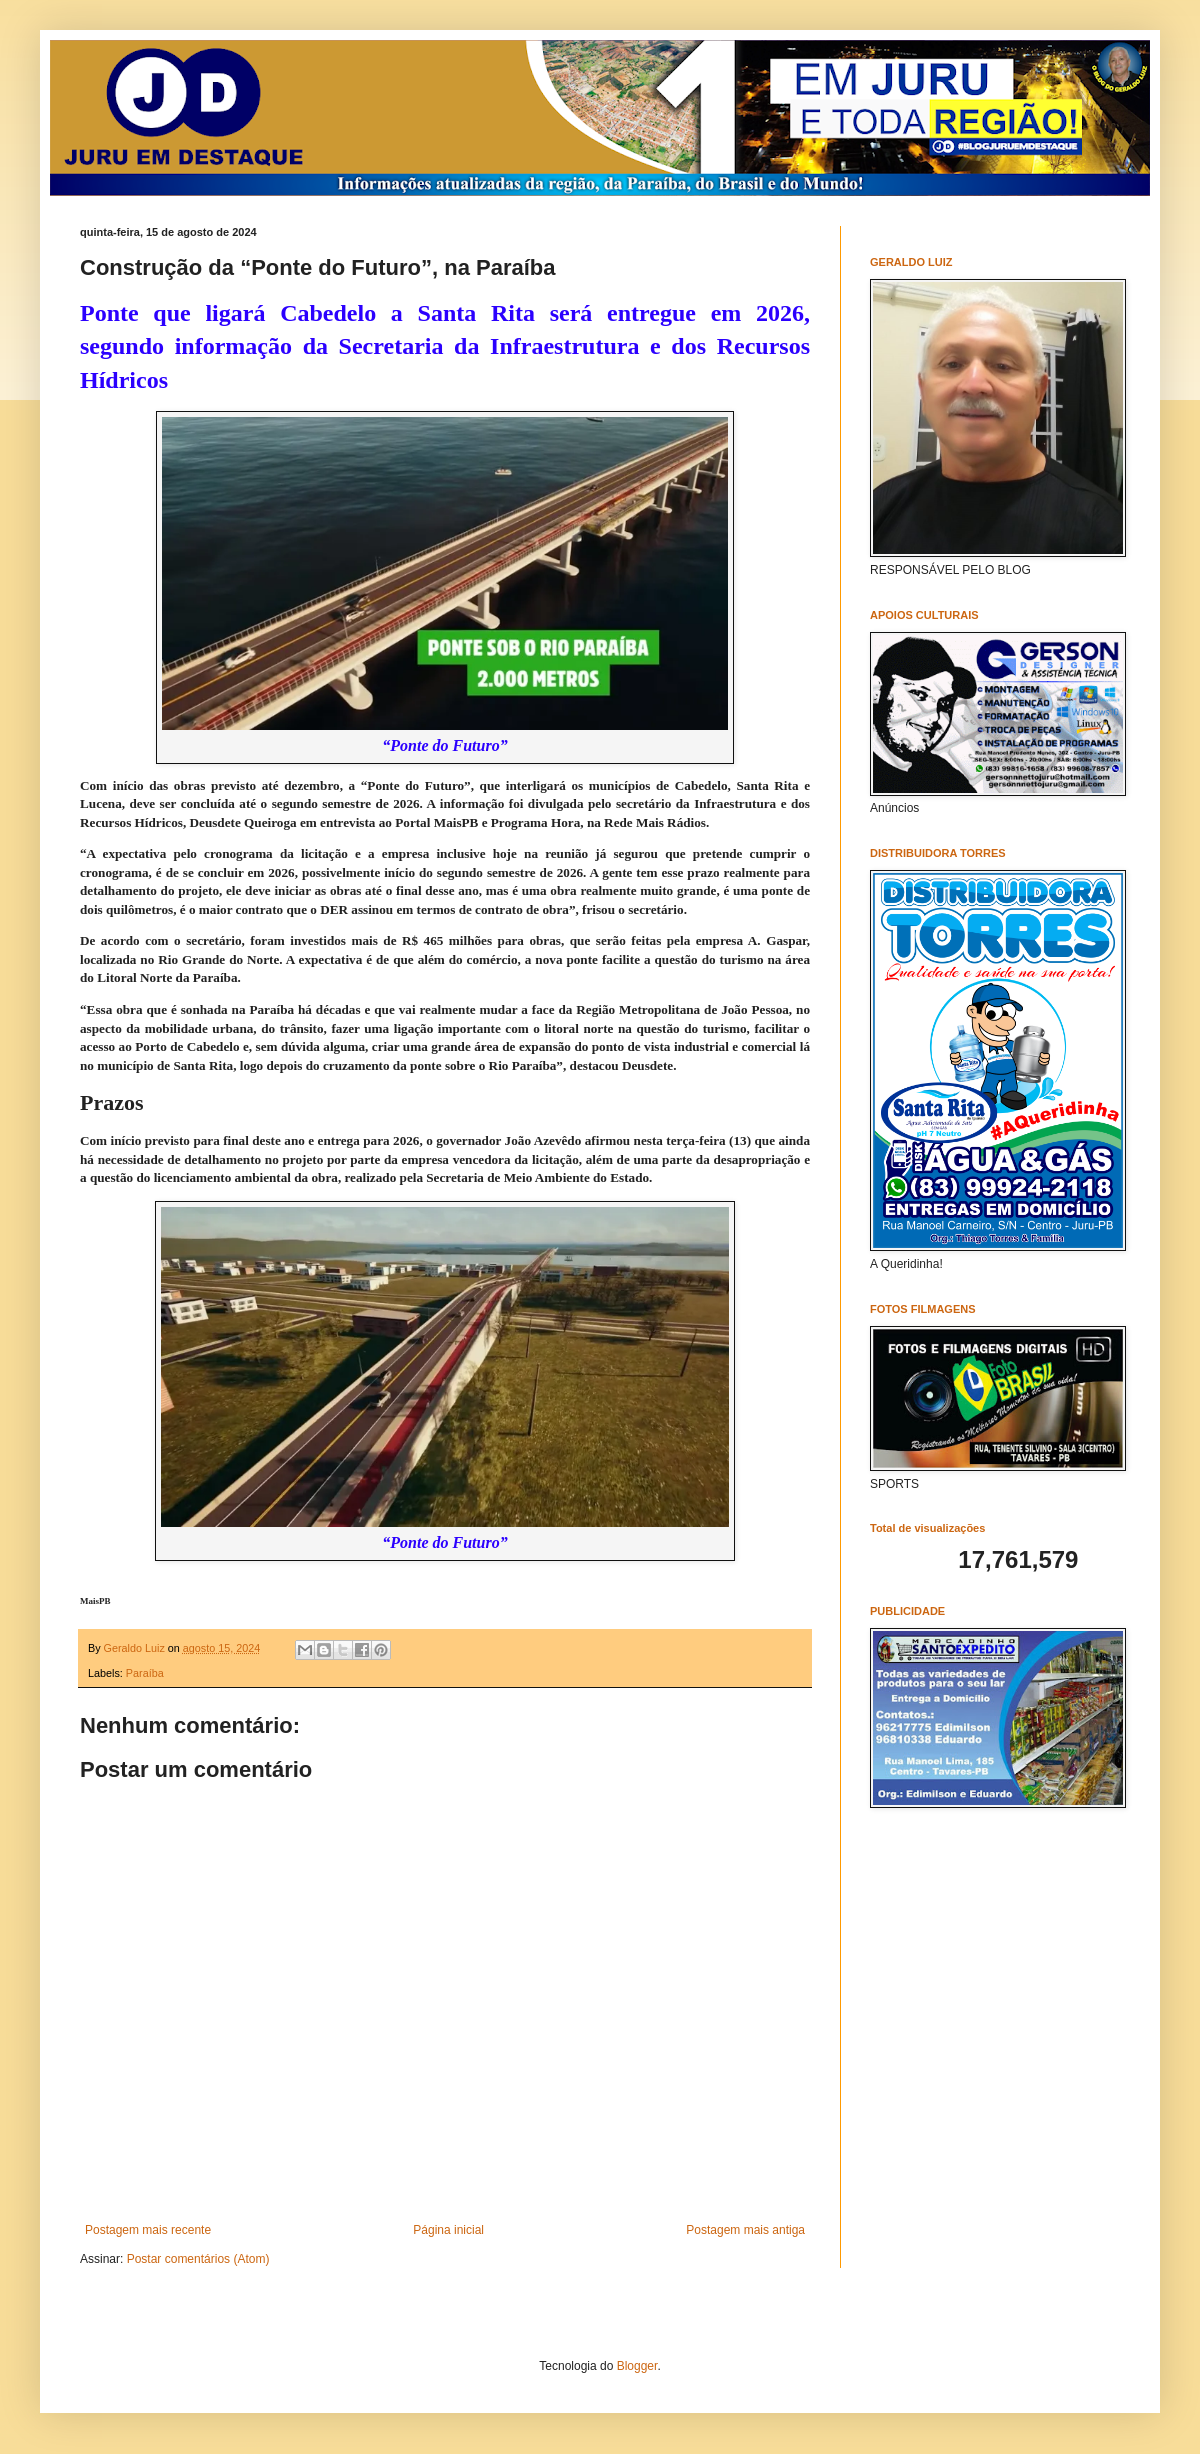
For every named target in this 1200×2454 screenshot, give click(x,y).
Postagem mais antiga (745, 2230)
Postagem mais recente (148, 2230)
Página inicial (448, 2230)
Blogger (637, 2366)
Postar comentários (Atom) (198, 2259)
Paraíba (145, 1673)
